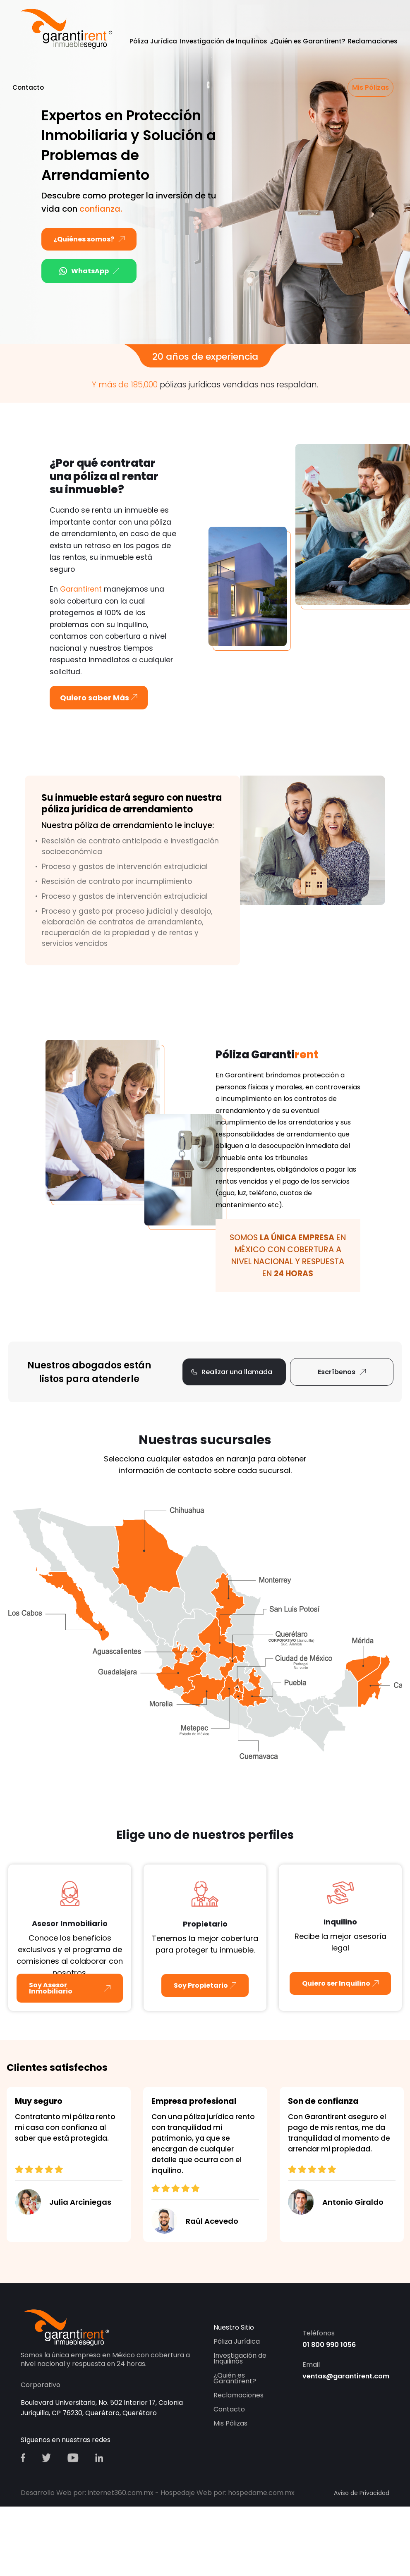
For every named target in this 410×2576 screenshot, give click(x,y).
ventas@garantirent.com (345, 2376)
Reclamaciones (373, 41)
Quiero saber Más (98, 697)
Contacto (28, 87)
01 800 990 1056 (329, 2344)
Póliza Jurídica (153, 41)
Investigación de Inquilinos (223, 41)
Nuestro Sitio (233, 2327)
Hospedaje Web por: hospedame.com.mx (228, 2492)
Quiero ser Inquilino (336, 1983)
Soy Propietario (201, 1985)
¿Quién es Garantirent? (307, 41)
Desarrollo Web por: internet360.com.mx (87, 2492)
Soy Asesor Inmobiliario (50, 1988)
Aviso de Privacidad (361, 2493)
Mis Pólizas (370, 87)
